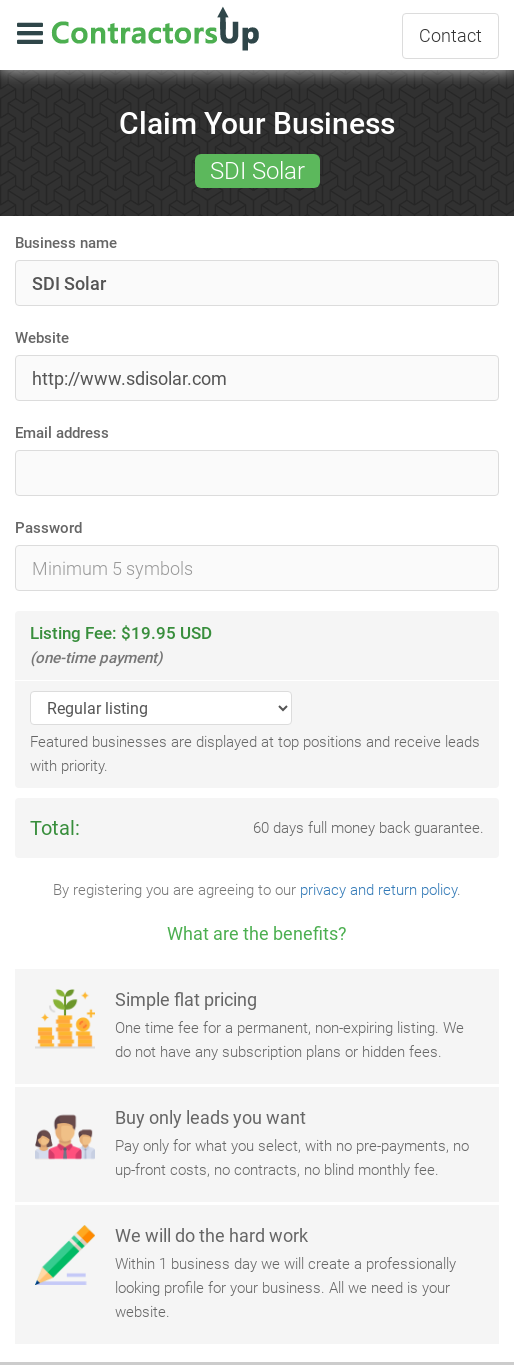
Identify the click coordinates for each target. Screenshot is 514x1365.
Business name (66, 243)
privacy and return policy (378, 890)
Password (48, 528)
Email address (62, 433)
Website (42, 338)
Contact (450, 35)
